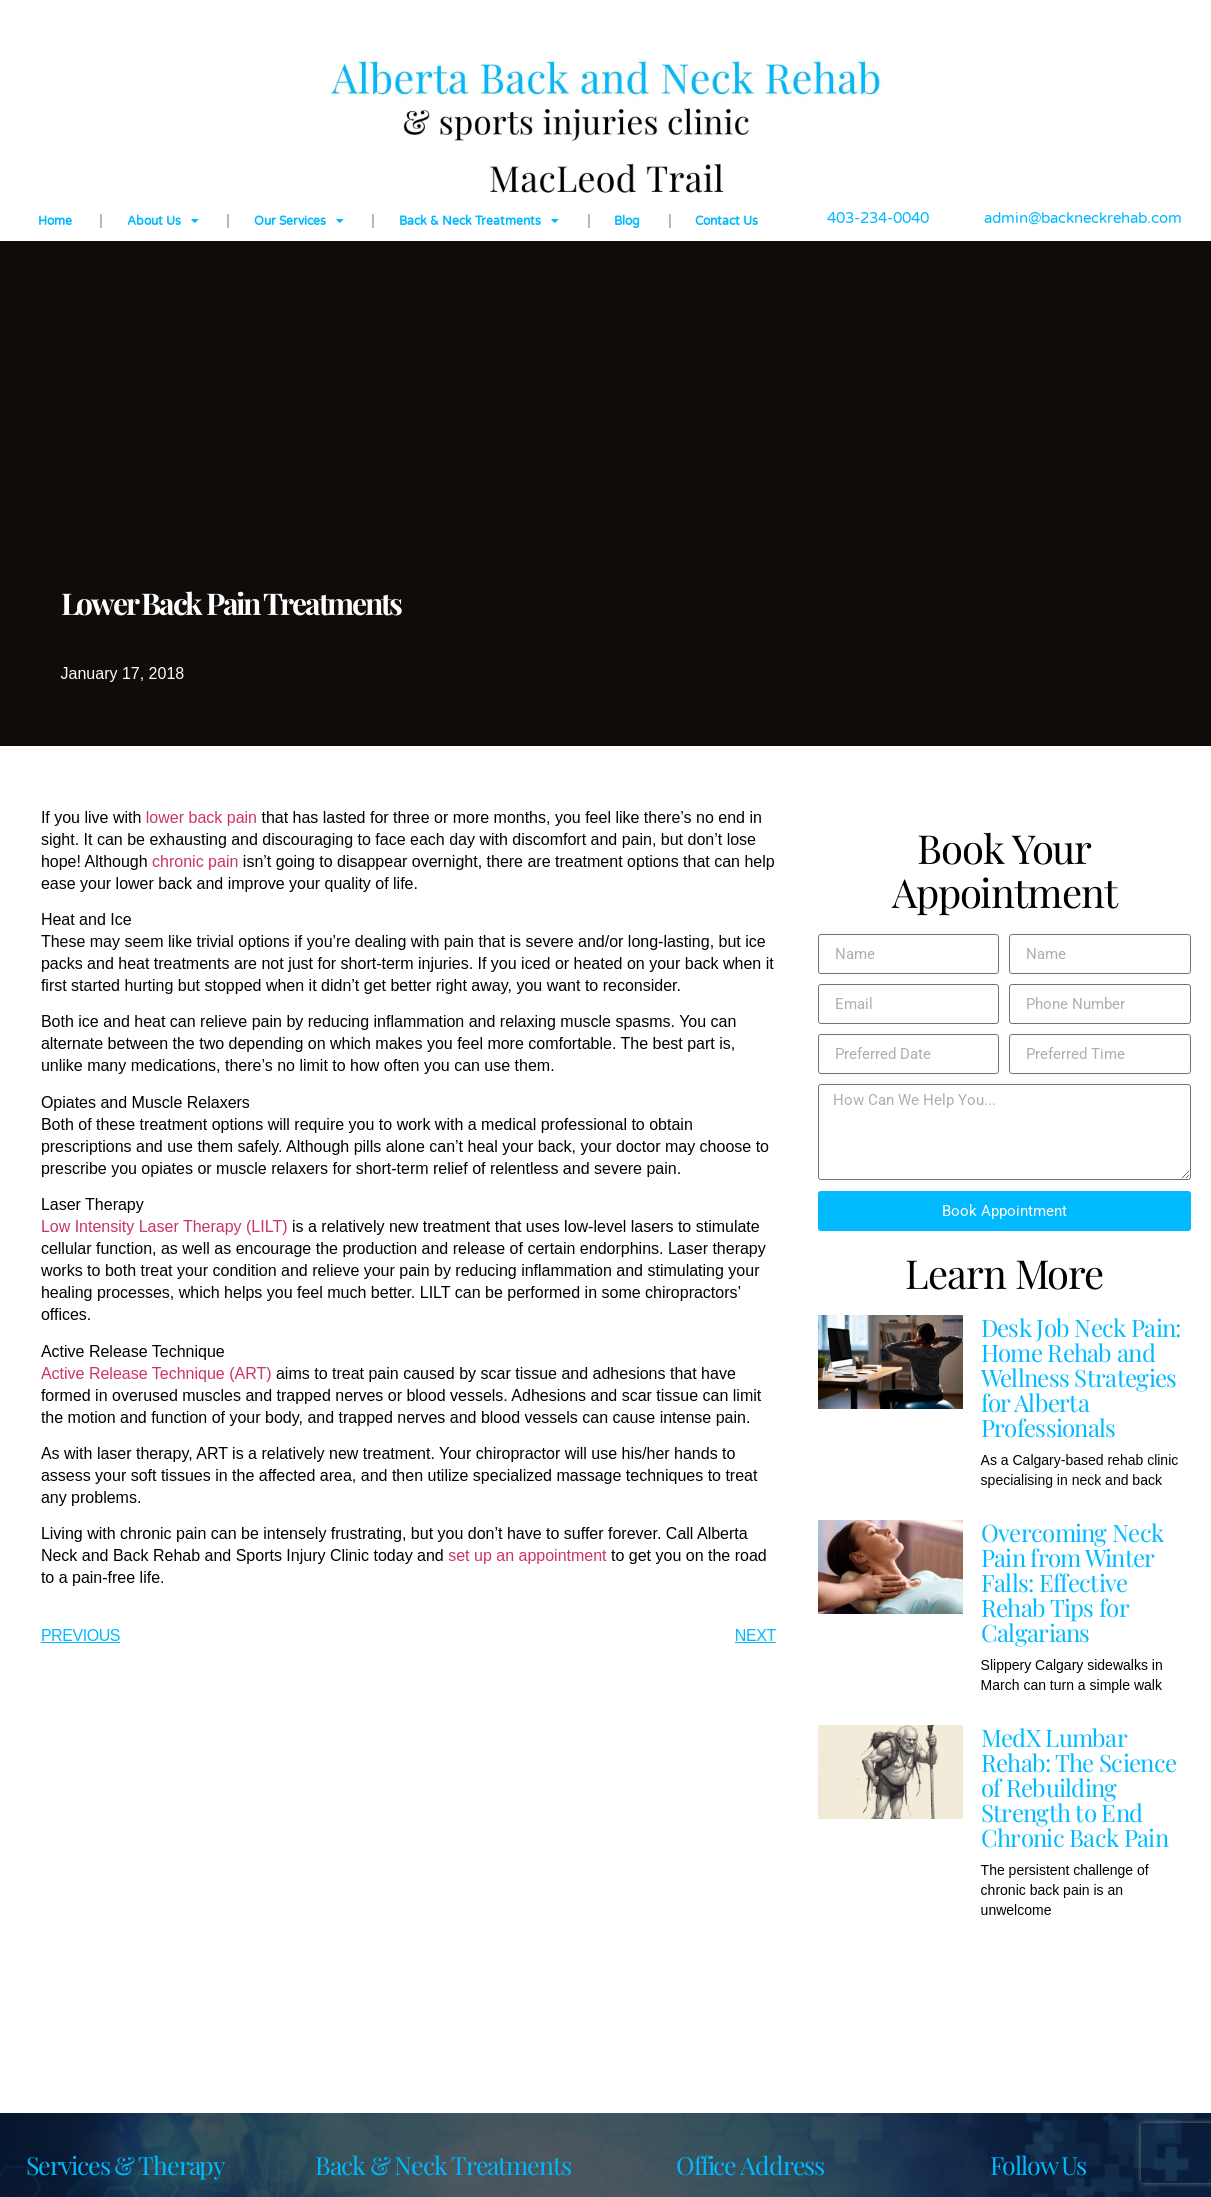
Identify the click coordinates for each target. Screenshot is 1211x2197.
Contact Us (726, 221)
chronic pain (195, 861)
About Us (163, 221)
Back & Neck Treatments (479, 221)
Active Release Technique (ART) (156, 1373)
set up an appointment (527, 1555)
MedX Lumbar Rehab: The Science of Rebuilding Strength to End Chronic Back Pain (1079, 1787)
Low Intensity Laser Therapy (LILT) (164, 1226)
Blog (627, 221)
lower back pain (201, 817)
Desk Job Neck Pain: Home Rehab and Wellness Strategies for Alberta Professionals (1081, 1377)
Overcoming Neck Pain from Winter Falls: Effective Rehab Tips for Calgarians (1072, 1582)
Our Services (299, 221)
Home (55, 221)
